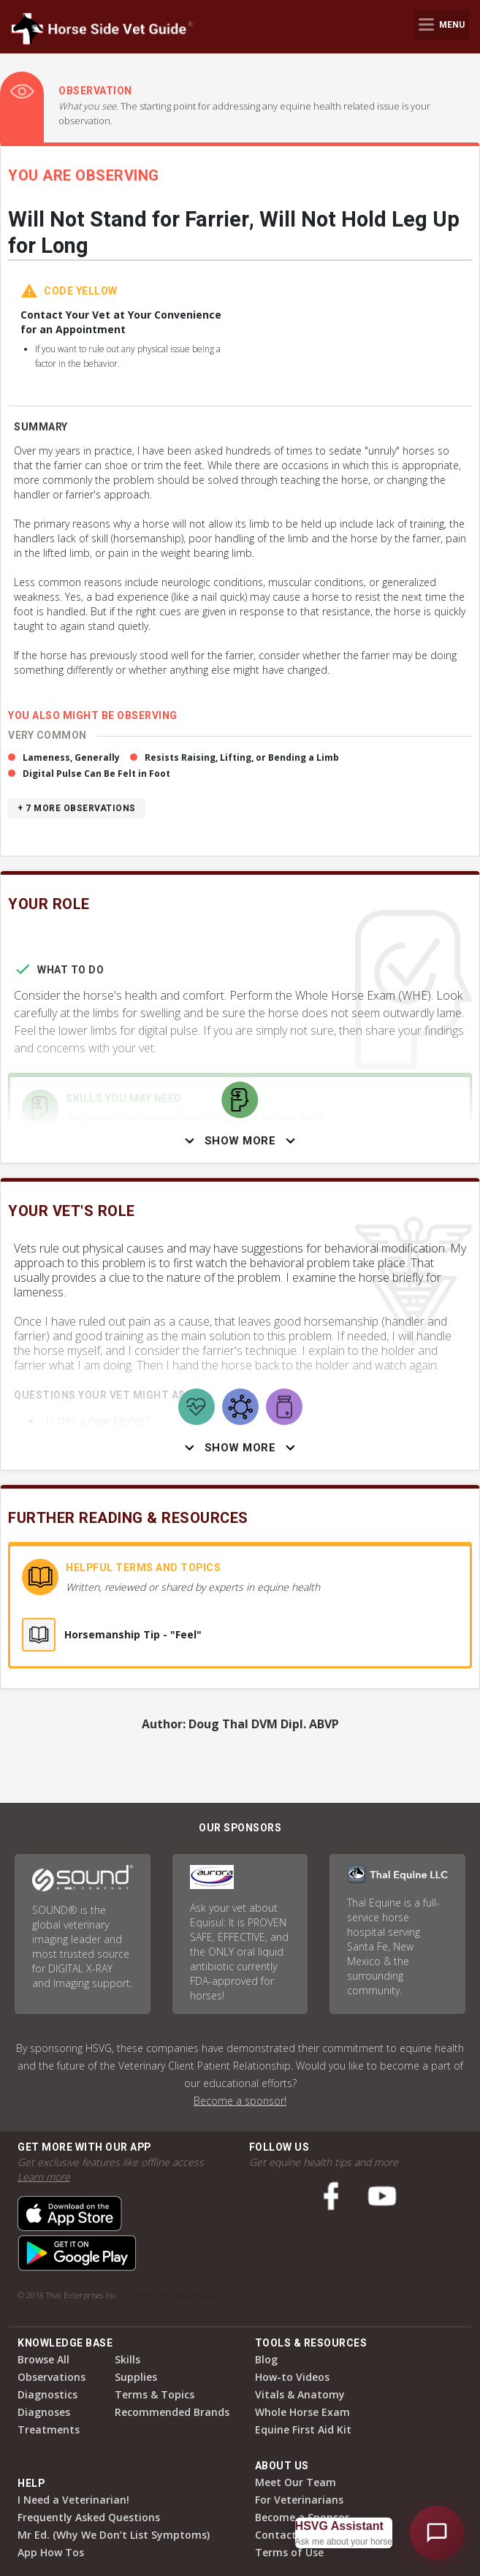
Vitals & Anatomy (300, 2394)
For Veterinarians (299, 2500)
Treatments (49, 2429)
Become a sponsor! (240, 2101)
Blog (266, 2359)
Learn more (44, 2177)
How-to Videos (292, 2377)
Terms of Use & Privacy (177, 2295)
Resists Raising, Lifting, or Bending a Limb (242, 757)
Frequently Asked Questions (89, 2517)
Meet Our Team (295, 2482)
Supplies (136, 2377)
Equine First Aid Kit (303, 2429)
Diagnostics (47, 2394)
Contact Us (283, 2535)
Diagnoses (44, 2412)
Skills (127, 2359)
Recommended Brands (172, 2412)
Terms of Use (289, 2552)
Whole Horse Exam (302, 2412)
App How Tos (51, 2552)
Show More (240, 1140)
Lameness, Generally (71, 757)
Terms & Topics (154, 2394)
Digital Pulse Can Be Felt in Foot (96, 773)
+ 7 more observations (77, 808)
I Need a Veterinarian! (73, 2500)
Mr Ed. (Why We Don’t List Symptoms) (114, 2535)
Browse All (43, 2359)
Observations (51, 2377)
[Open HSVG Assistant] (437, 2533)
